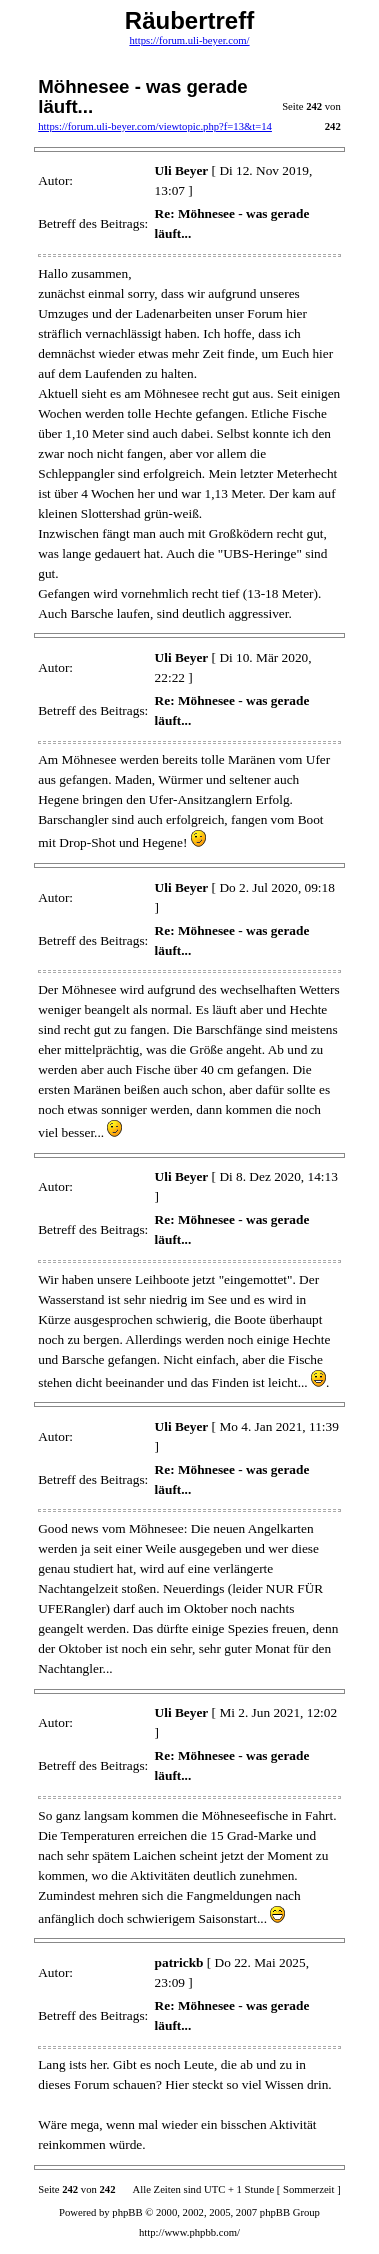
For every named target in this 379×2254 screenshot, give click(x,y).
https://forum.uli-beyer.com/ (189, 40)
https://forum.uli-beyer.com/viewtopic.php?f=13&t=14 (155, 126)
